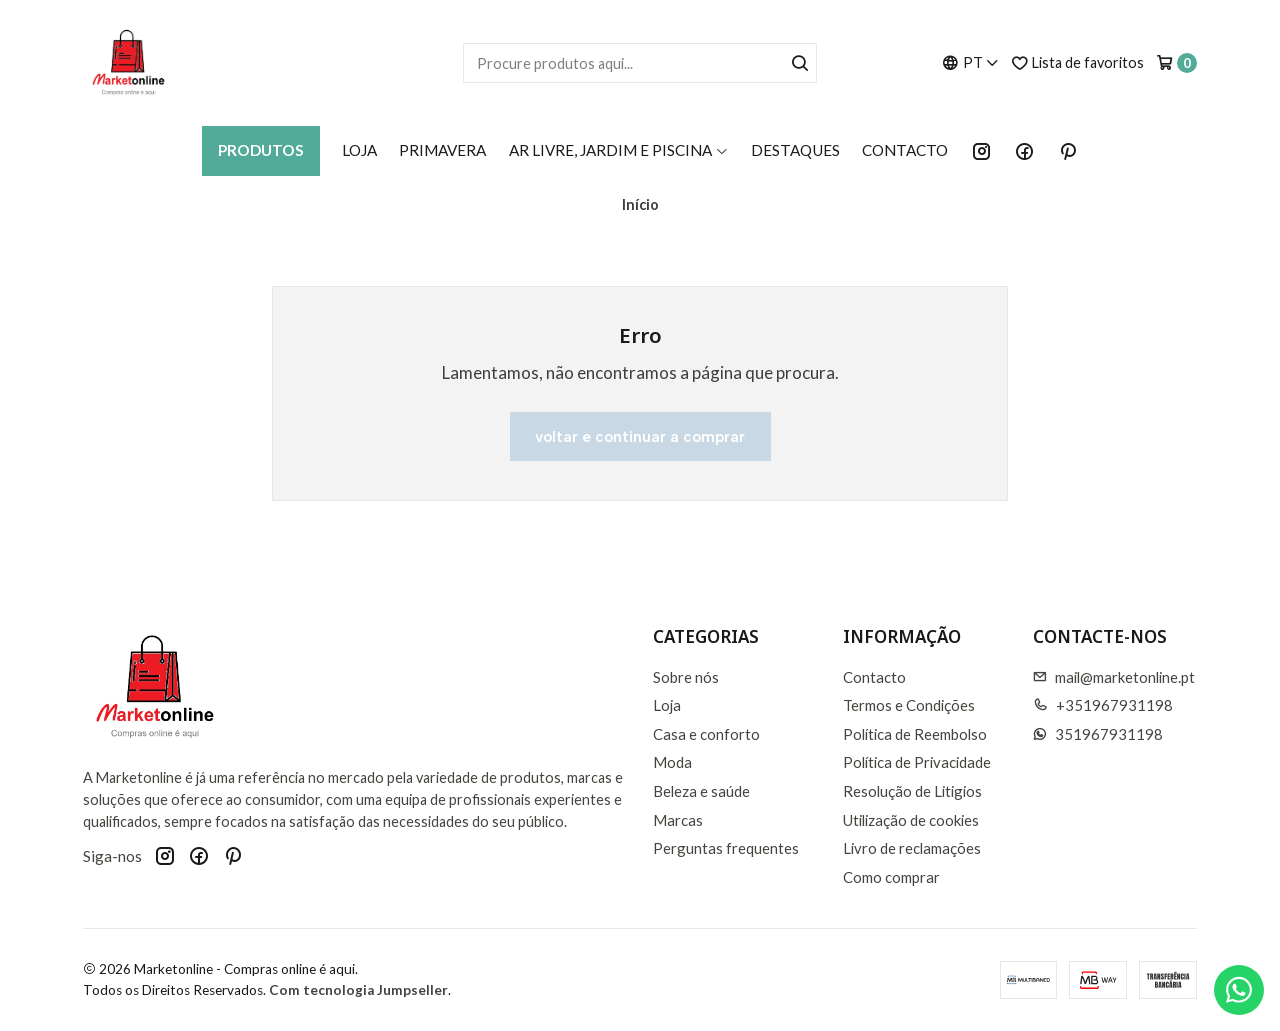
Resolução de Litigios (912, 791)
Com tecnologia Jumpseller (358, 990)
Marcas (678, 820)
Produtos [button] (261, 150)
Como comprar (891, 877)
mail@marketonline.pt (1114, 677)
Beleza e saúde (701, 791)
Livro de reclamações (912, 848)
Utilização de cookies (911, 820)
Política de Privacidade (917, 762)
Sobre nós (686, 677)
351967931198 (1098, 734)
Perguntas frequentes (726, 848)
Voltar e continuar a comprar (640, 436)
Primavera (442, 150)
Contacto (905, 150)
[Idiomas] (970, 62)
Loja (359, 150)
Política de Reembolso (915, 734)
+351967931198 (1103, 705)
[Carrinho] (1176, 63)
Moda (672, 762)
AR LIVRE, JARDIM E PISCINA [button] (619, 150)
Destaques (795, 150)
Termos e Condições (909, 705)
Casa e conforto (706, 734)
